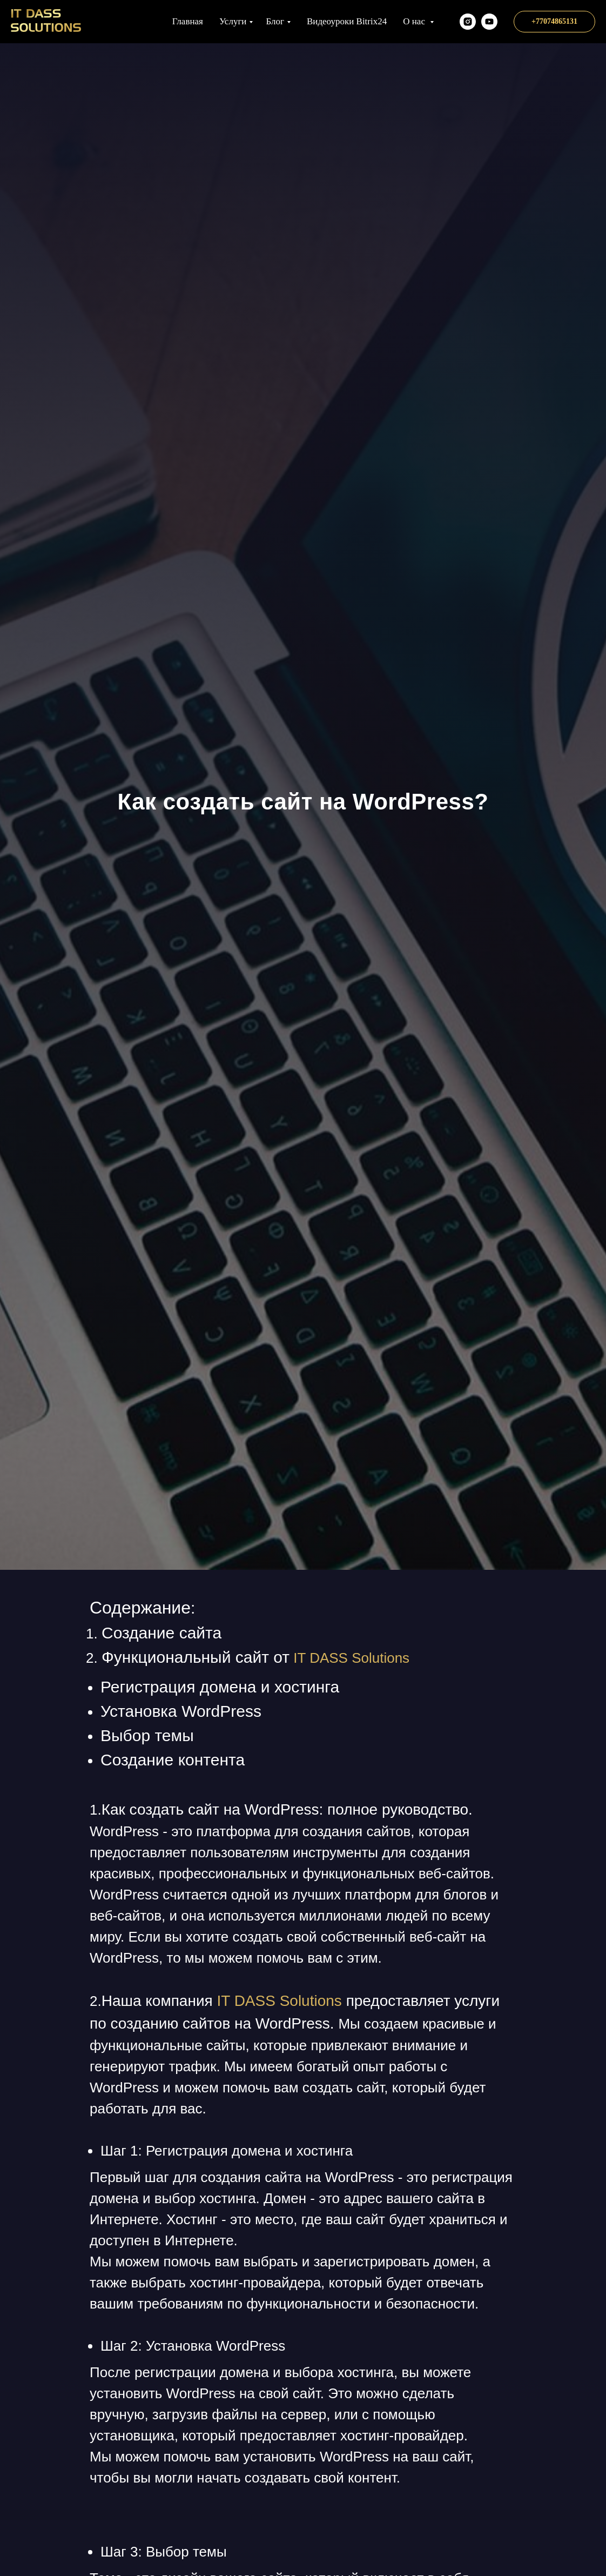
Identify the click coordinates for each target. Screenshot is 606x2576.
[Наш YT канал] (489, 22)
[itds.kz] (468, 22)
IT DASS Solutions (351, 1658)
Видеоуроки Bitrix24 (347, 21)
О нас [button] (415, 21)
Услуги (233, 21)
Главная (187, 21)
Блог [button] (275, 21)
